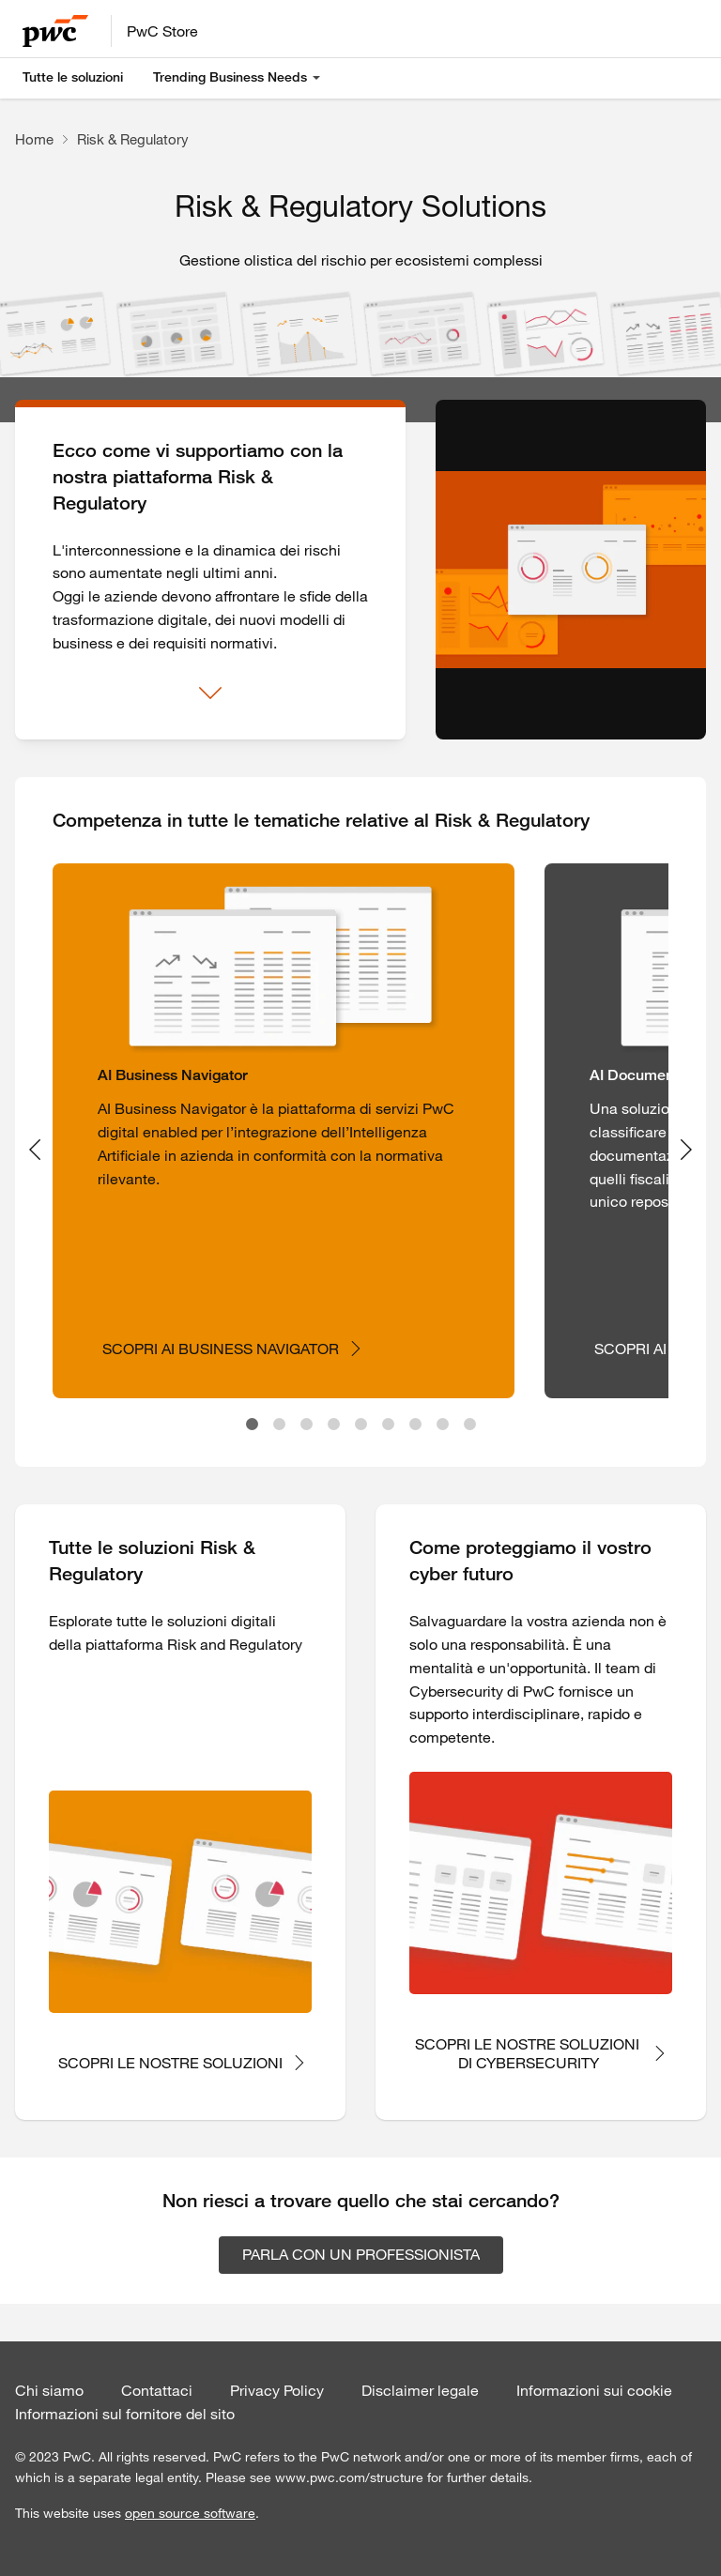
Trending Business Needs (230, 77)
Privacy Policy (277, 2390)
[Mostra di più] (210, 693)
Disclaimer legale (420, 2390)
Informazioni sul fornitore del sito (125, 2413)
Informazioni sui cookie (594, 2390)
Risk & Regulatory (133, 138)
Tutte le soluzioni (73, 77)
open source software (190, 2513)
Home (34, 138)
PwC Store (162, 31)
